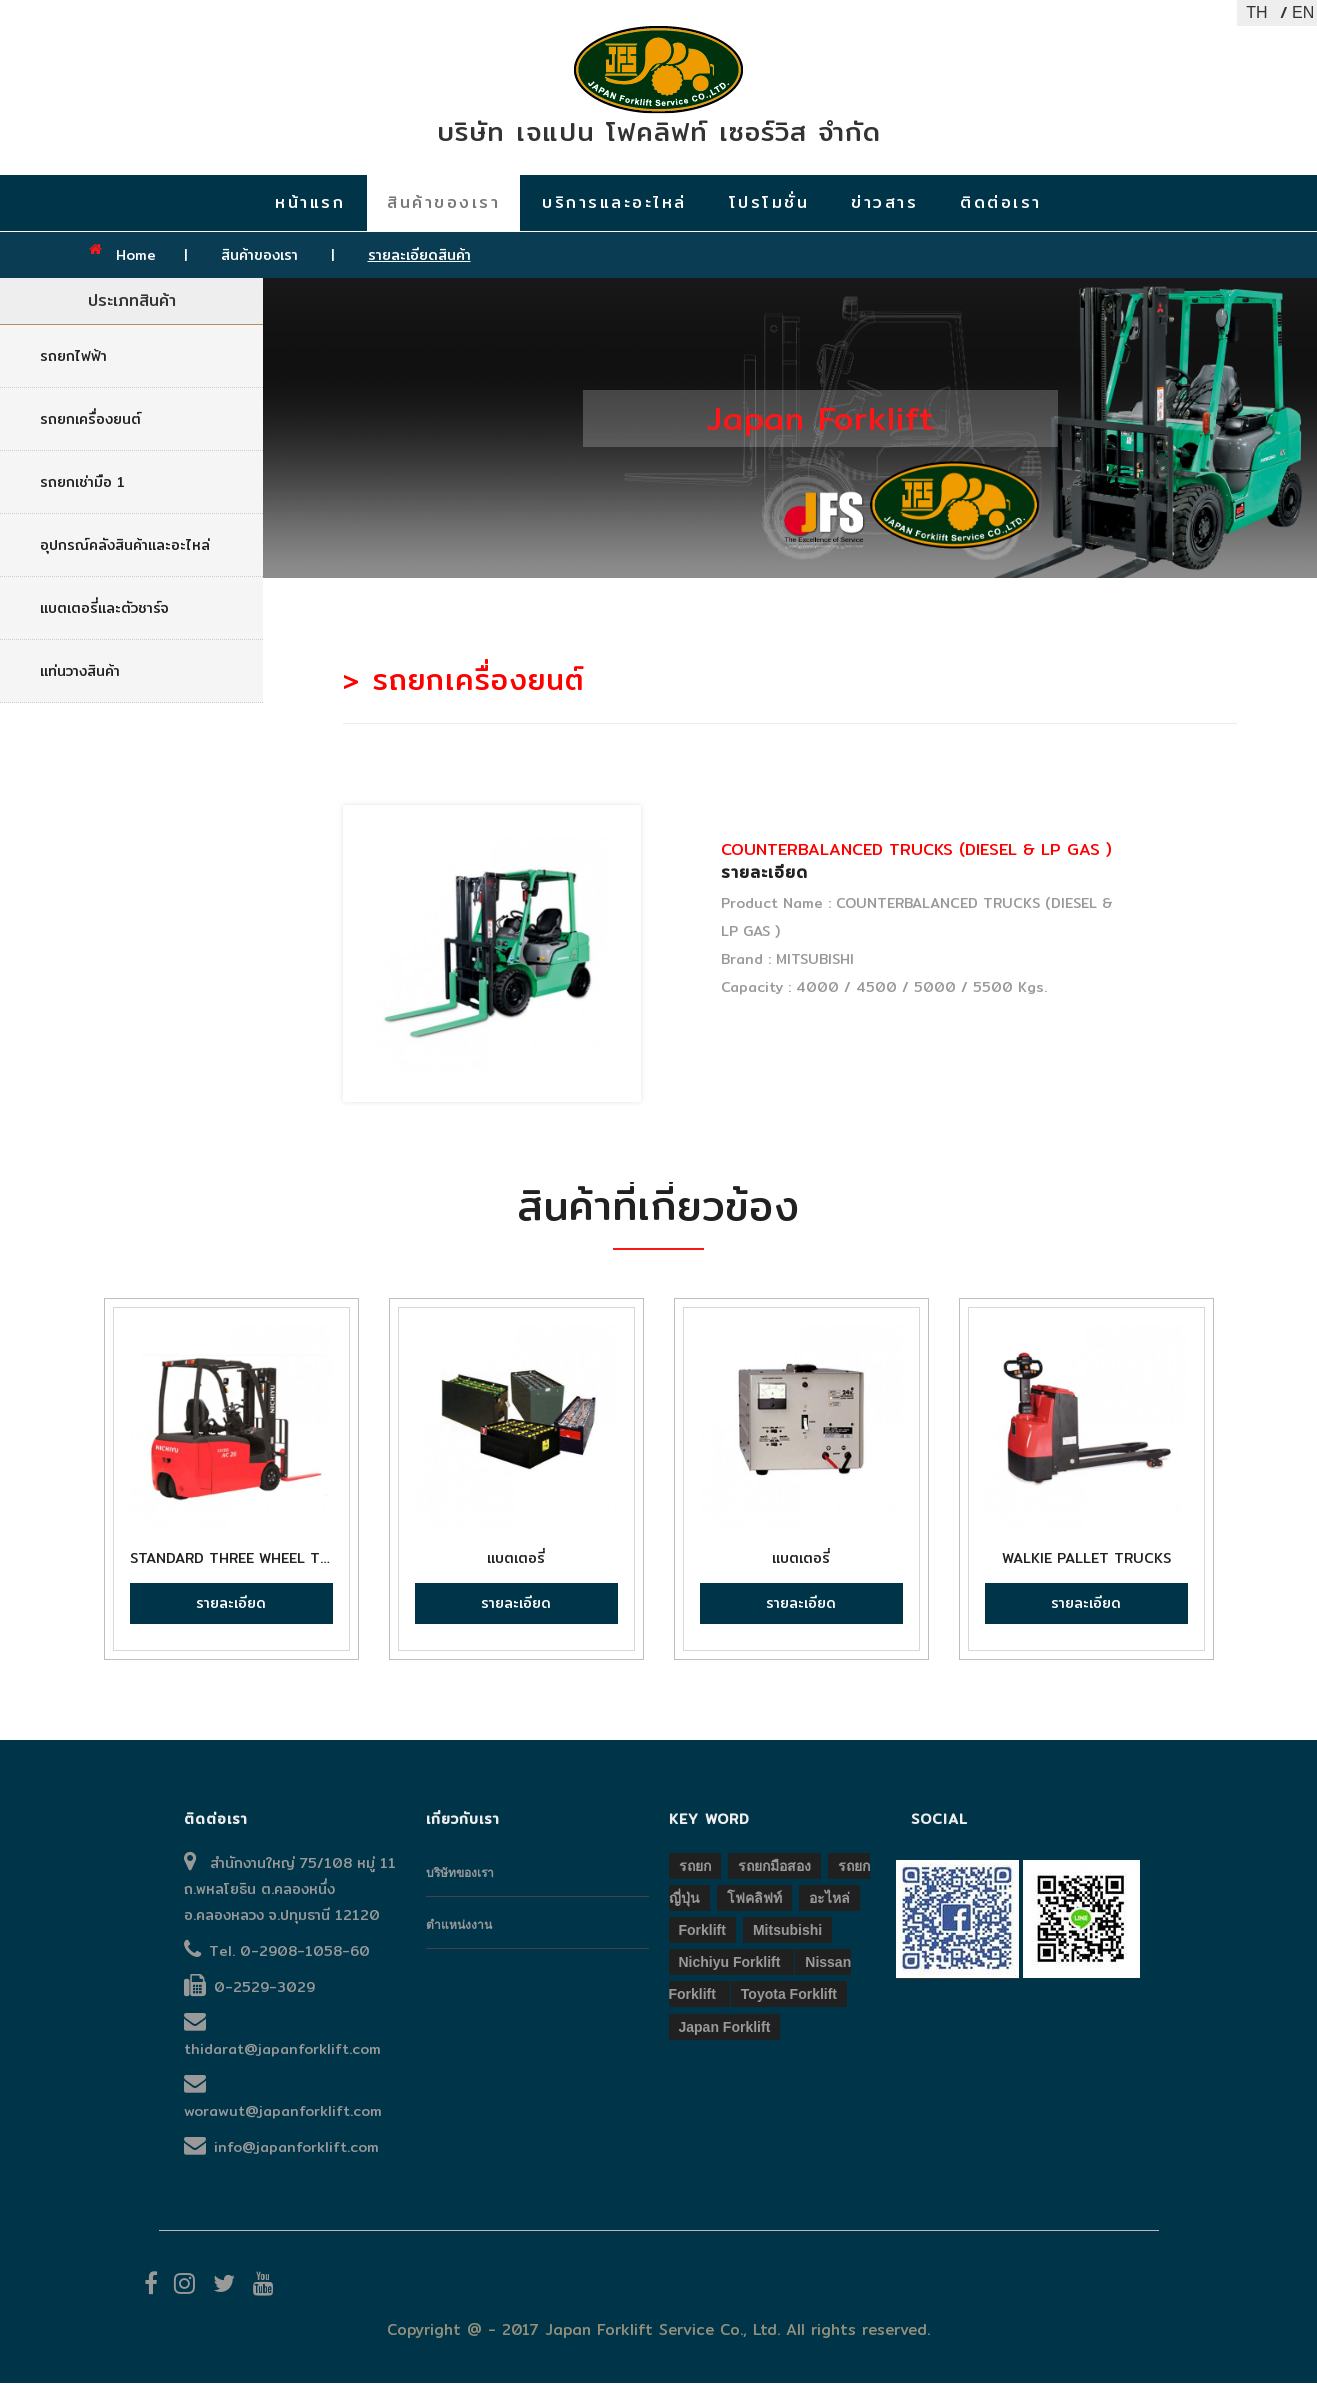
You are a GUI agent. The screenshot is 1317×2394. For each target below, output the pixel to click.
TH (1256, 12)
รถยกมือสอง (774, 1877)
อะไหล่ (829, 1909)
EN (1301, 12)
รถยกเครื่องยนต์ (90, 430)
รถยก (695, 1877)
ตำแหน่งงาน (459, 1936)
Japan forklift (725, 2038)
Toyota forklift (789, 2006)
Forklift (702, 1941)
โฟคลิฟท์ (754, 1909)
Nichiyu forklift (732, 1974)
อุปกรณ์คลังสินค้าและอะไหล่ (125, 556)
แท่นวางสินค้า (80, 682)
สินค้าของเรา (262, 266)
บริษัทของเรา (460, 1884)
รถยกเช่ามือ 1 (82, 493)
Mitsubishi (787, 1941)
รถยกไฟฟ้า (73, 367)
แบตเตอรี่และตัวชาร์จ (104, 619)
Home (136, 266)
